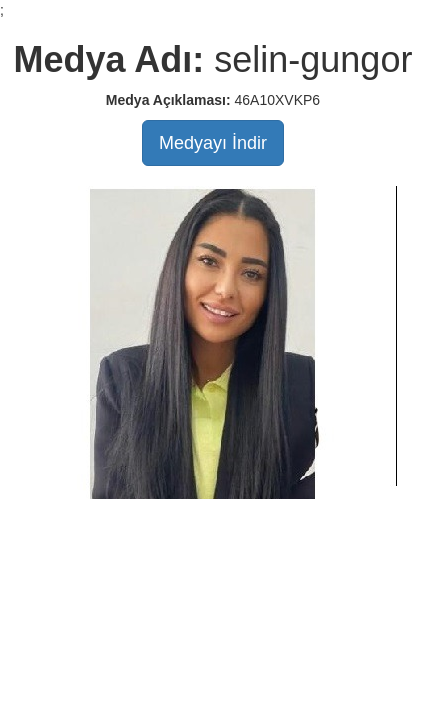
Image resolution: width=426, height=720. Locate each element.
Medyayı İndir (213, 143)
